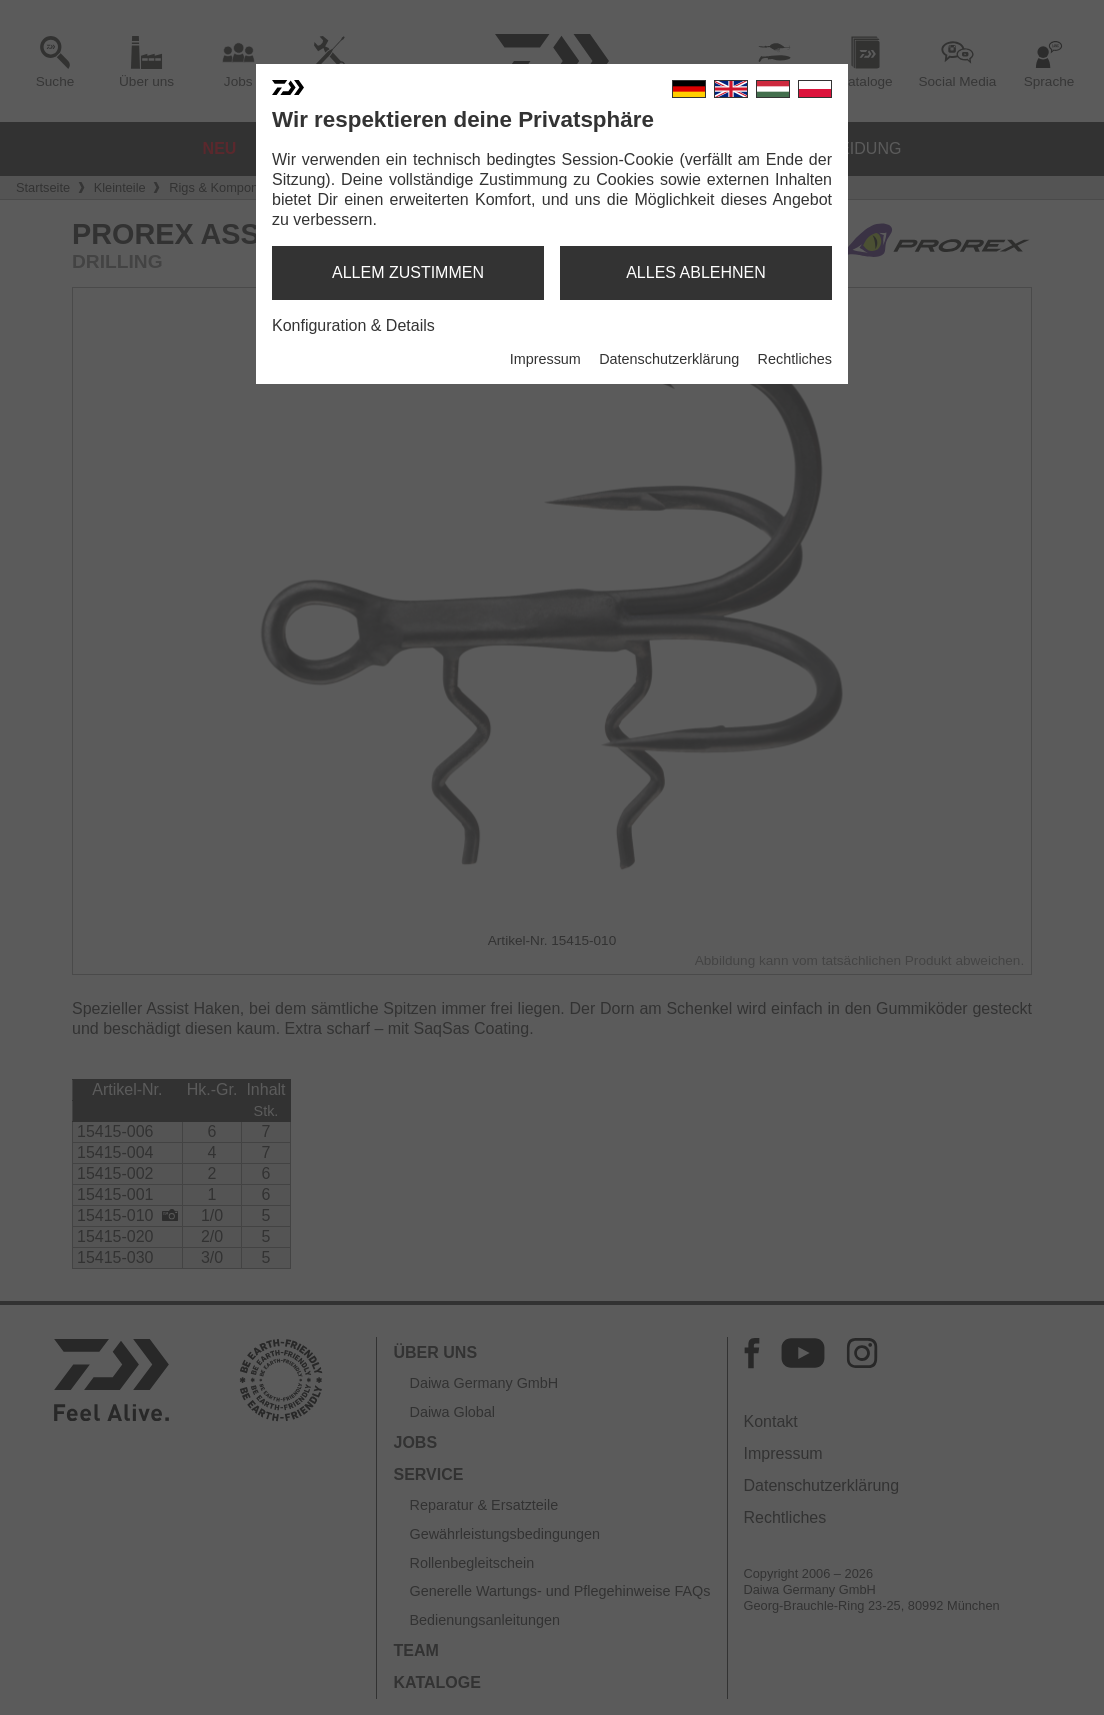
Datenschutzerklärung (669, 359)
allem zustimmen (408, 272)
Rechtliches (795, 359)
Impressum (545, 359)
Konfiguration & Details (353, 325)
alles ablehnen (696, 272)
